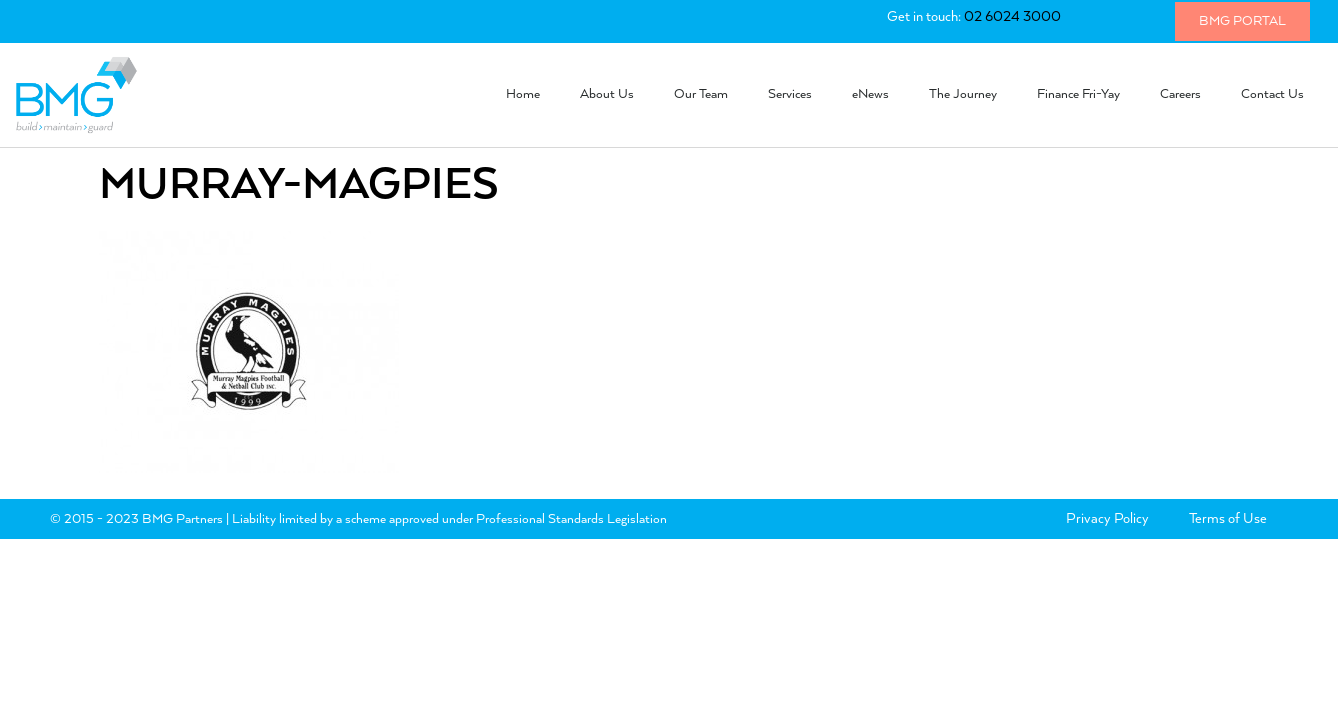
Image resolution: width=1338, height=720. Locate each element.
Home (523, 94)
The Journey (963, 94)
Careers (1180, 94)
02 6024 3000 (1012, 17)
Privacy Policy (1107, 519)
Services (790, 94)
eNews (870, 94)
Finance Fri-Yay (1078, 94)
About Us (607, 94)
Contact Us (1272, 94)
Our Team (701, 94)
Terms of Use (1228, 519)
